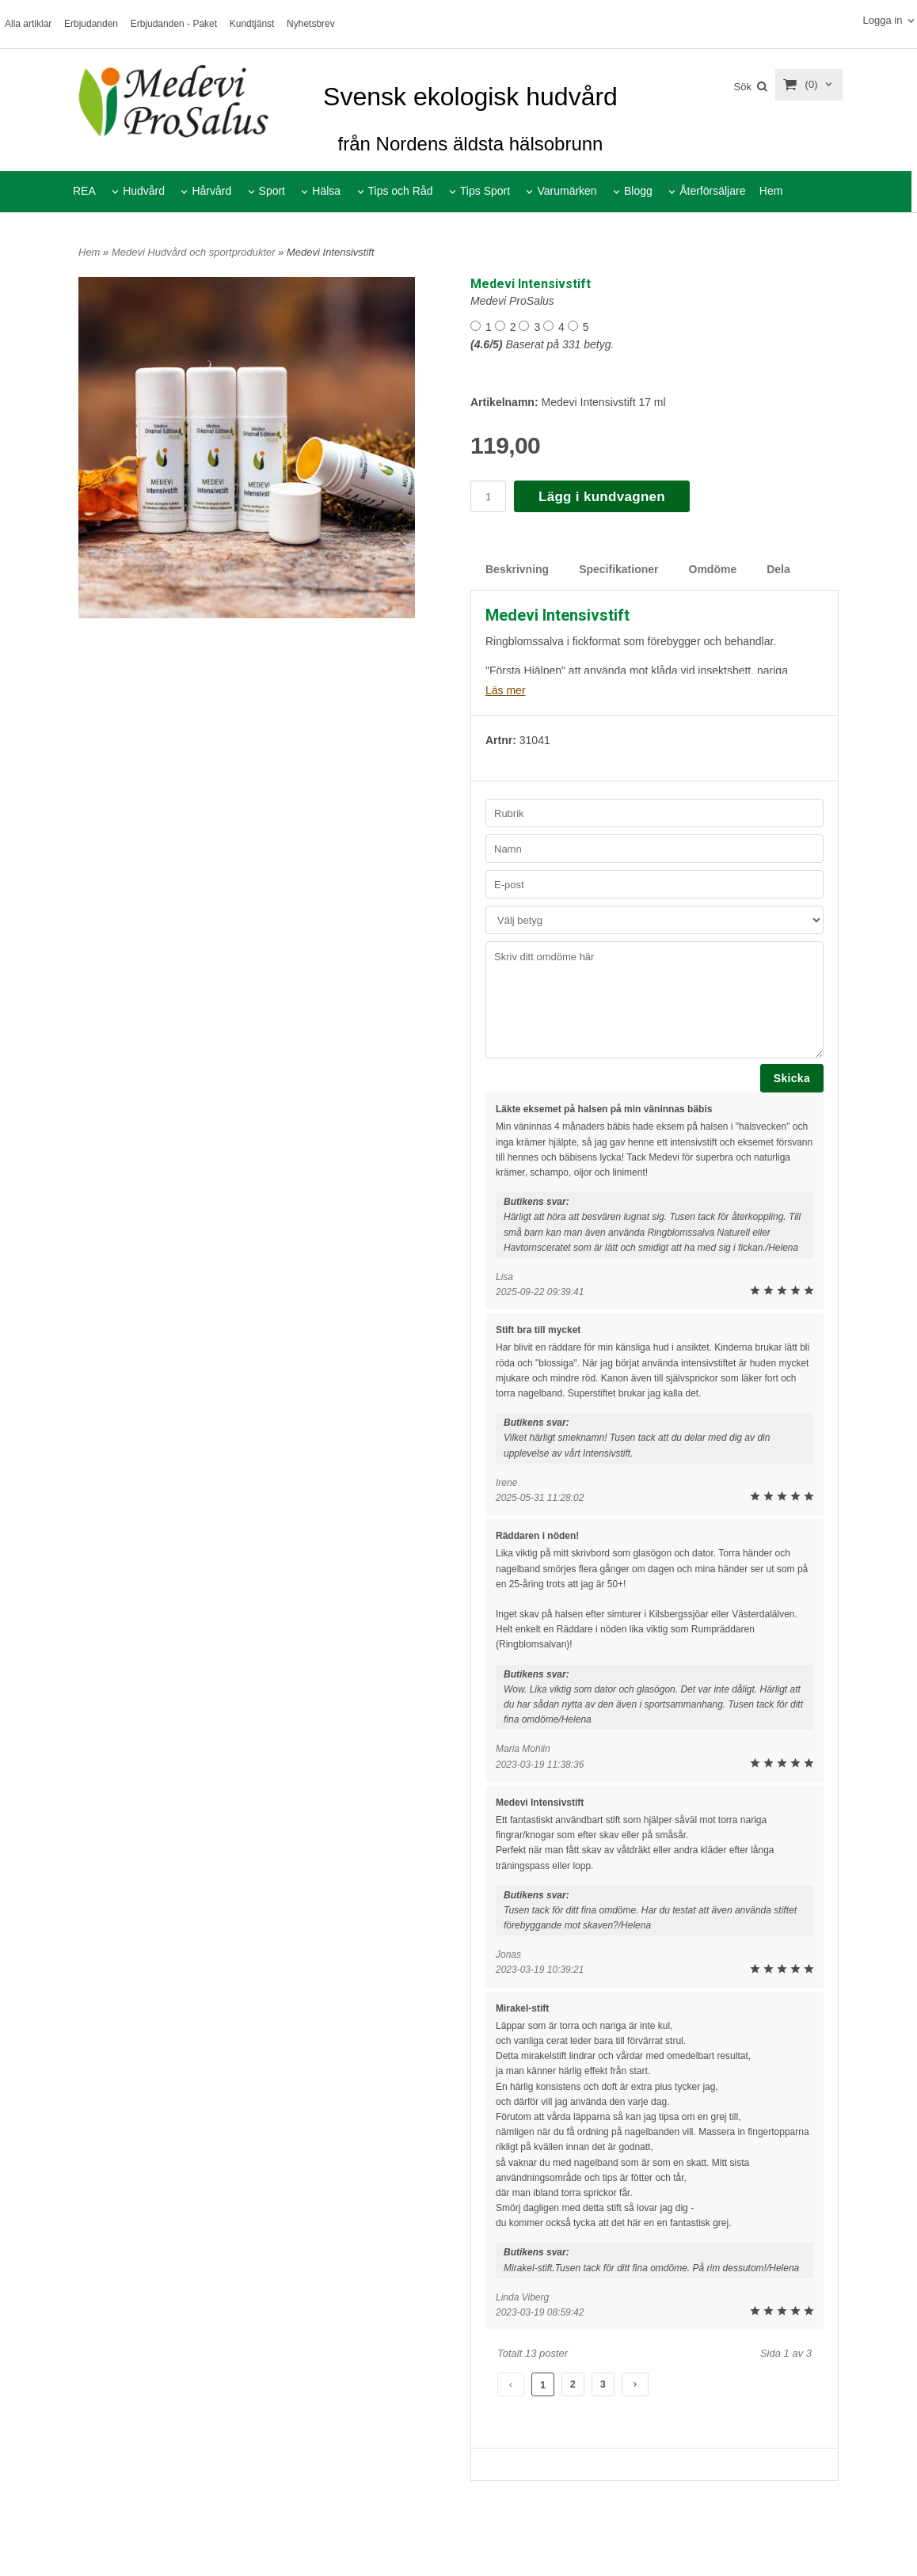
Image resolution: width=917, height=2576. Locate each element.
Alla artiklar (28, 23)
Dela (778, 569)
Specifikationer (618, 569)
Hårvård (211, 190)
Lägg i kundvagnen (601, 496)
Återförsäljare (712, 190)
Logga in (882, 20)
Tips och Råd (400, 190)
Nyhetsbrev (311, 23)
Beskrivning (517, 569)
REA (84, 190)
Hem (771, 190)
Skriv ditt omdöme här (654, 999)
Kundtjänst (252, 23)
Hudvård (144, 190)
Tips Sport (485, 190)
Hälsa (326, 190)
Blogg (638, 190)
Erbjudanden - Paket (174, 23)
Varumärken (566, 190)
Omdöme (713, 569)
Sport (272, 190)
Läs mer (505, 690)
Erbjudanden (91, 23)
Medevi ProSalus (512, 300)
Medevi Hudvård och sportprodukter (195, 252)
